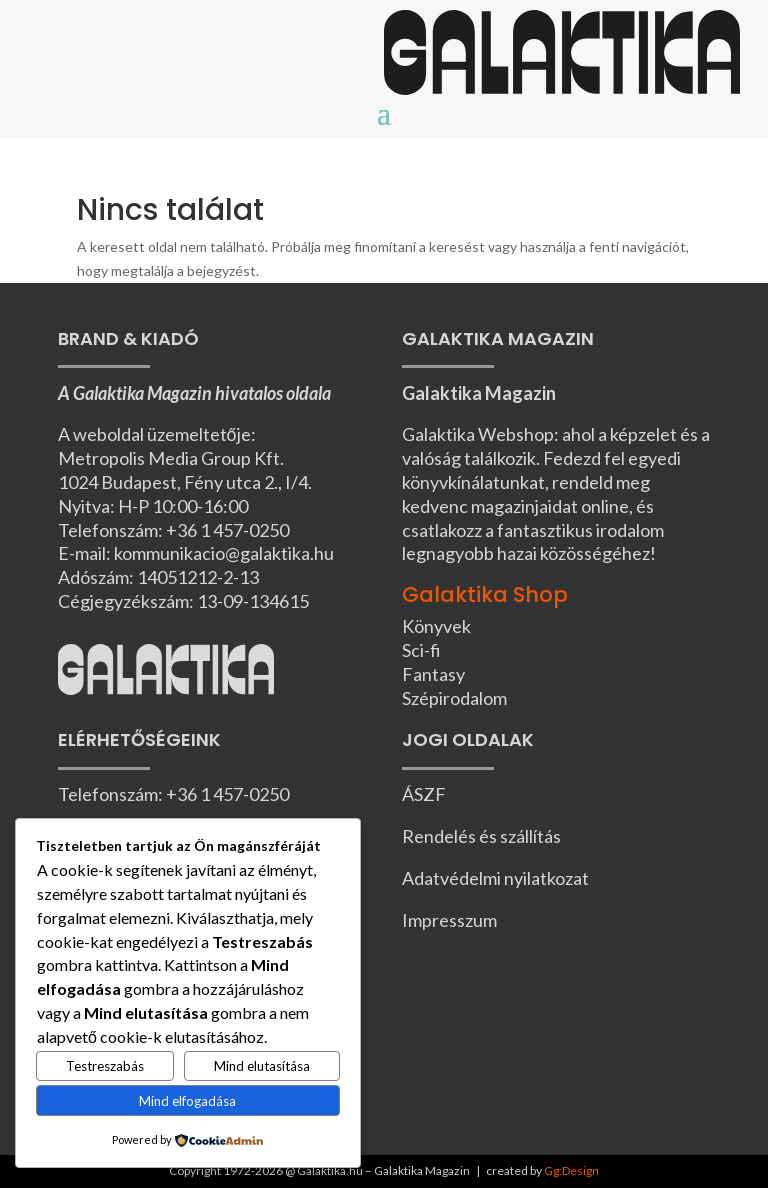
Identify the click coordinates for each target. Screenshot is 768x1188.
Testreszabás (105, 1066)
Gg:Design (571, 1170)
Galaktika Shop (485, 594)
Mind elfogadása (187, 1101)
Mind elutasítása (262, 1066)
